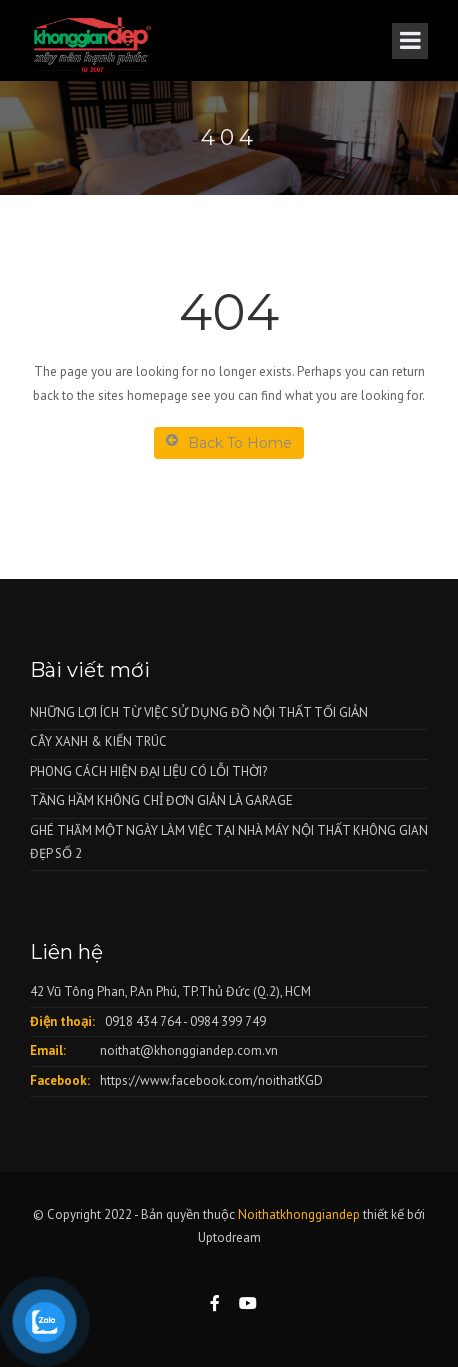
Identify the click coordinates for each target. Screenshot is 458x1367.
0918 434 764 (143, 1021)
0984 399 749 (228, 1021)
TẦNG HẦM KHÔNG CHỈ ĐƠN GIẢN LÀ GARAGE (161, 800)
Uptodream (229, 1237)
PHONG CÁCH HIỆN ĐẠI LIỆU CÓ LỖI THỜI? (148, 771)
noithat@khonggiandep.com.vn (189, 1050)
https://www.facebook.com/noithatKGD (211, 1080)
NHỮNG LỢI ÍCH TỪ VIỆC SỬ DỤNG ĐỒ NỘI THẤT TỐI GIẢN (199, 712)
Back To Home (229, 442)
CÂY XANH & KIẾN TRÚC (98, 741)
